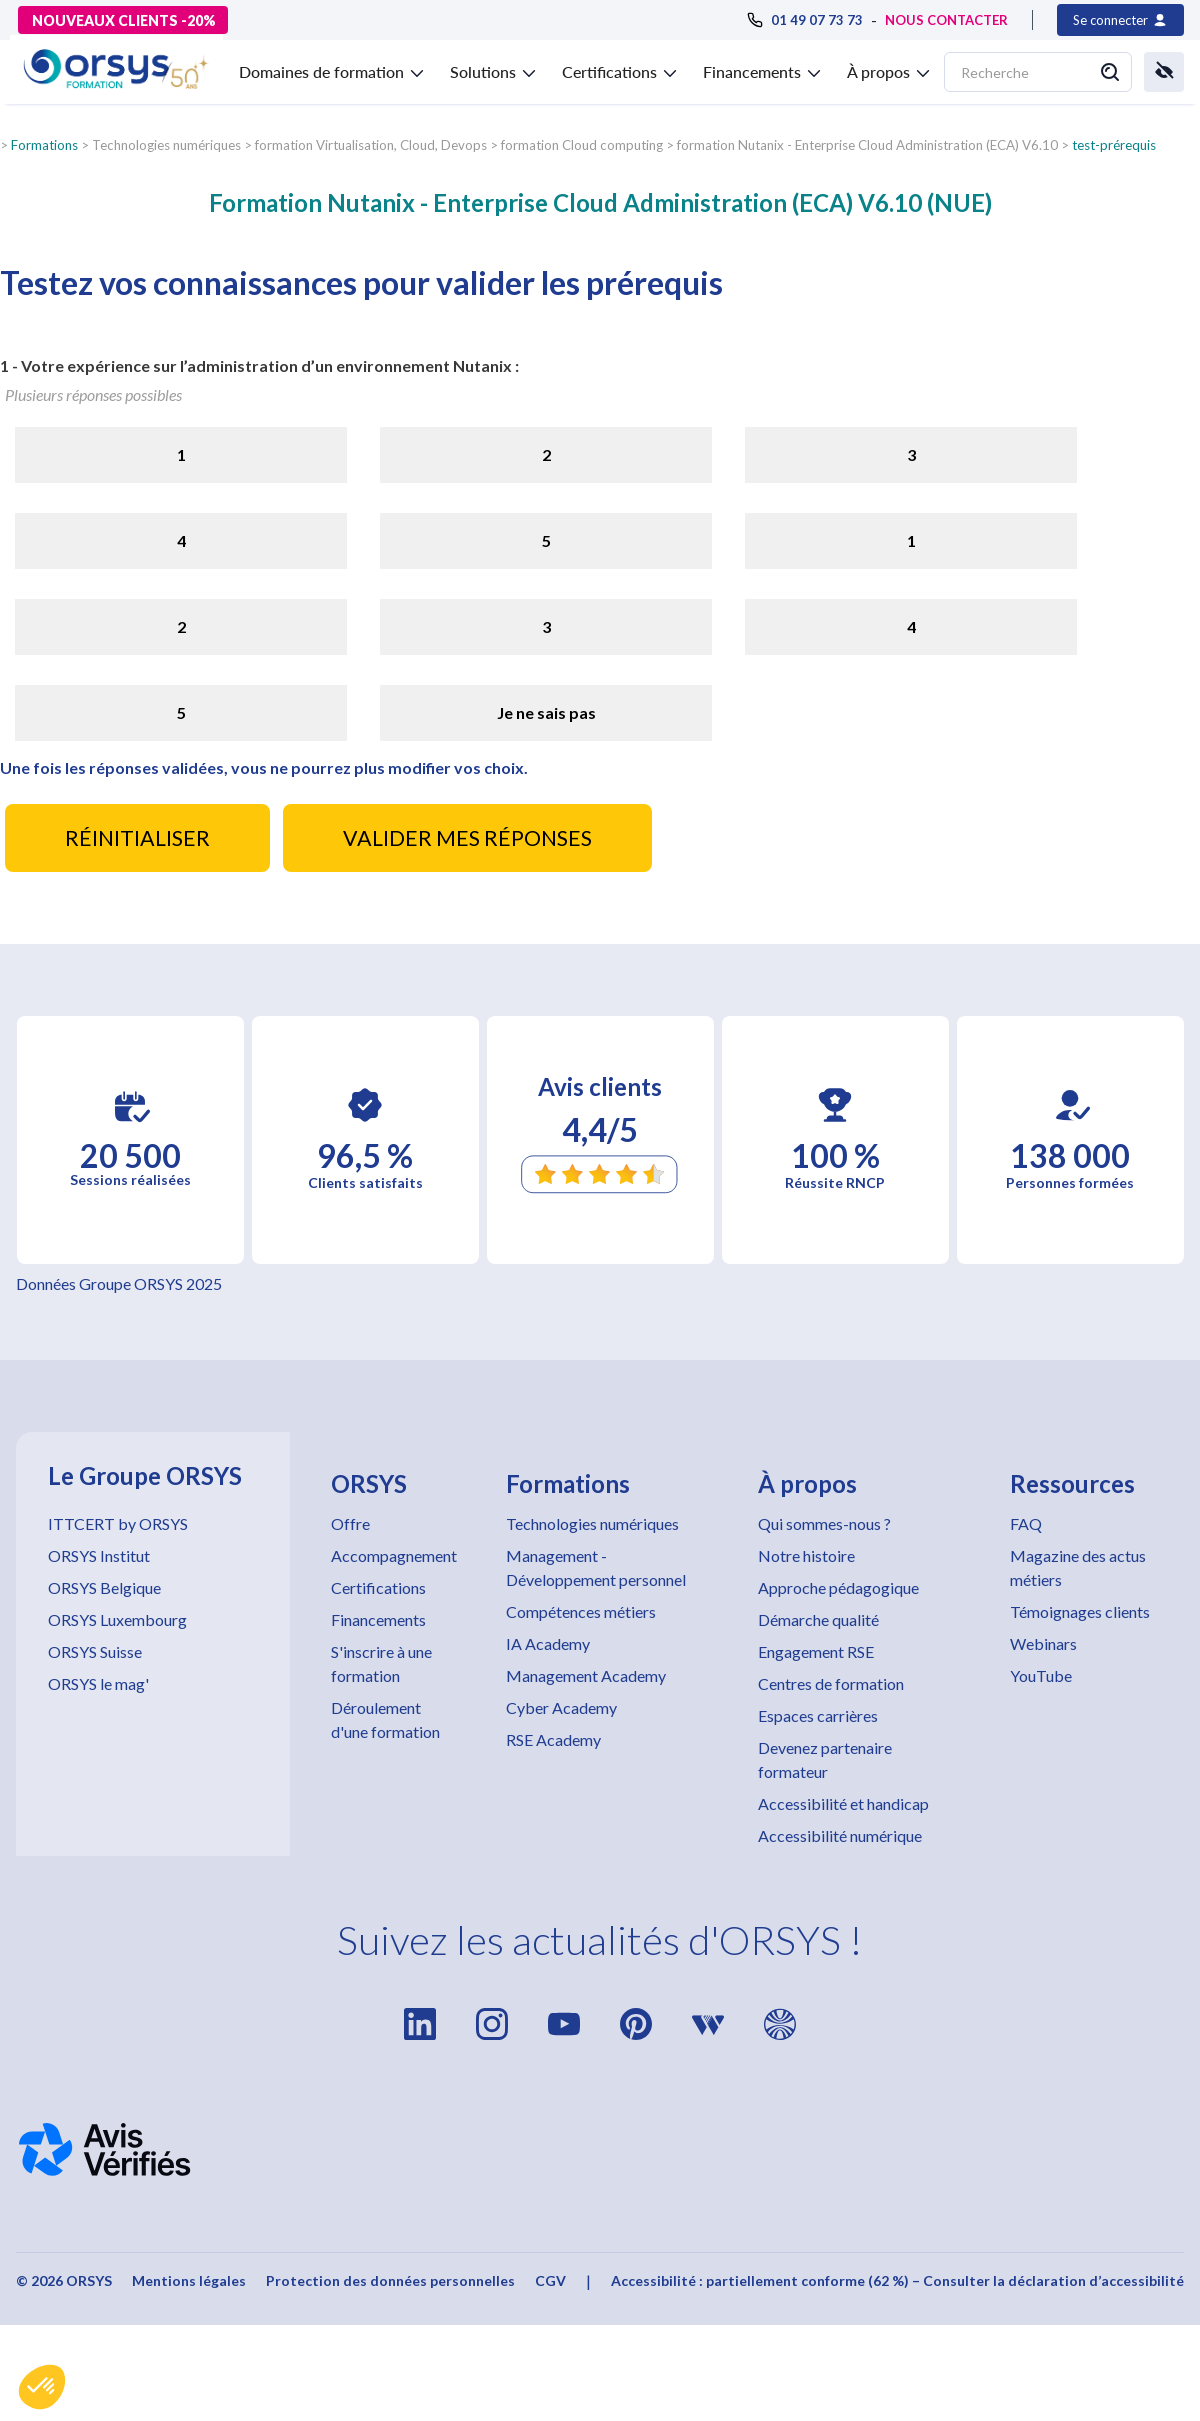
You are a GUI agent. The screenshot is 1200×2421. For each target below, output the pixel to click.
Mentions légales (189, 2280)
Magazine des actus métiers (1078, 1567)
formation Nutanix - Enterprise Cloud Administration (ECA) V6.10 (867, 145)
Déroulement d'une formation (385, 1719)
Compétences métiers (581, 1611)
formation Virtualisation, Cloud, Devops (371, 145)
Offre (350, 1523)
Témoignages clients (1080, 1611)
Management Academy (586, 1675)
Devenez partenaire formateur (825, 1759)
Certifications (378, 1587)
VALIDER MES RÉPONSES (467, 838)
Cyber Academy (561, 1707)
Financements (378, 1619)
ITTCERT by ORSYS (118, 1523)
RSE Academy (553, 1739)
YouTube (1041, 1675)
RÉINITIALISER (137, 838)
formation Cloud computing (582, 145)
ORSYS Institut (99, 1555)
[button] (42, 2387)
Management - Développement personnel (596, 1567)
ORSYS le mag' (98, 1683)
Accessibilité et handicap (843, 1803)
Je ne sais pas (546, 712)
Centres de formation (831, 1683)
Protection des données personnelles (390, 2280)
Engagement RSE (816, 1651)
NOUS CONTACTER (946, 20)
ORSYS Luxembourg (117, 1619)
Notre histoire (806, 1555)
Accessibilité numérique (840, 1835)
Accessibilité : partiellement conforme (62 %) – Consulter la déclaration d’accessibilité (897, 2280)
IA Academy (548, 1643)
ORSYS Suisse (95, 1651)
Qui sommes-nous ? (824, 1523)
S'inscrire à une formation (381, 1663)
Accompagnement (394, 1555)
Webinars (1043, 1643)
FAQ (1026, 1523)
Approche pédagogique (838, 1587)
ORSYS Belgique (104, 1587)
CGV (550, 2280)
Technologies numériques (592, 1523)
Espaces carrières (818, 1715)
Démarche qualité (818, 1619)
